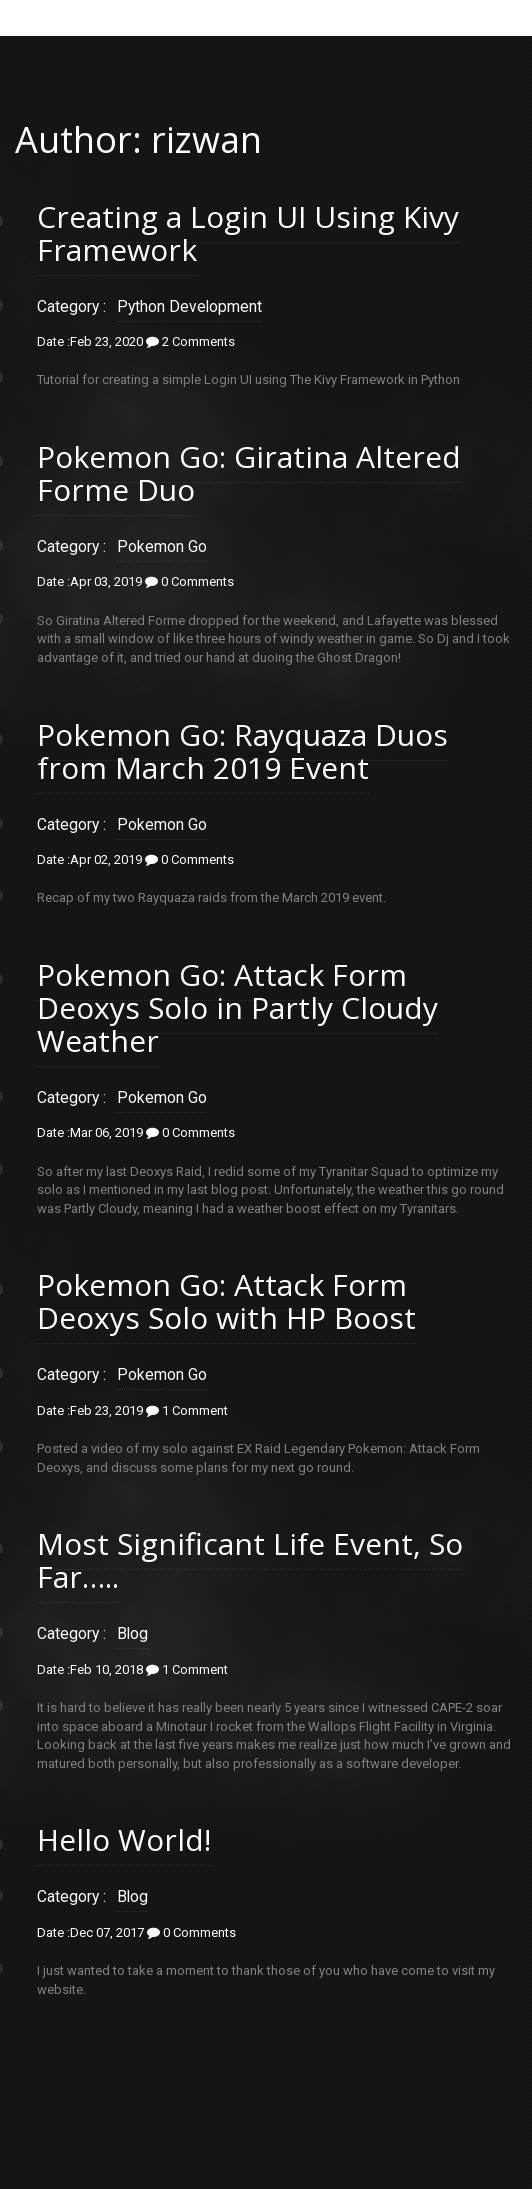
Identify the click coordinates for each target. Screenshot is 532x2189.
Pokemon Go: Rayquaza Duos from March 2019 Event (242, 751)
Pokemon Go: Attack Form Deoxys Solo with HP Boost (226, 1301)
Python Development (189, 307)
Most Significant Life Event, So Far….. (250, 1560)
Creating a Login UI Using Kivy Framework (248, 233)
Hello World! (124, 1839)
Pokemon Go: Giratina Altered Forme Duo (249, 473)
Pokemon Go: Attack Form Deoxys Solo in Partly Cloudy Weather (237, 1007)
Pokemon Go (162, 547)
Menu (261, 16)
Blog (132, 1634)
